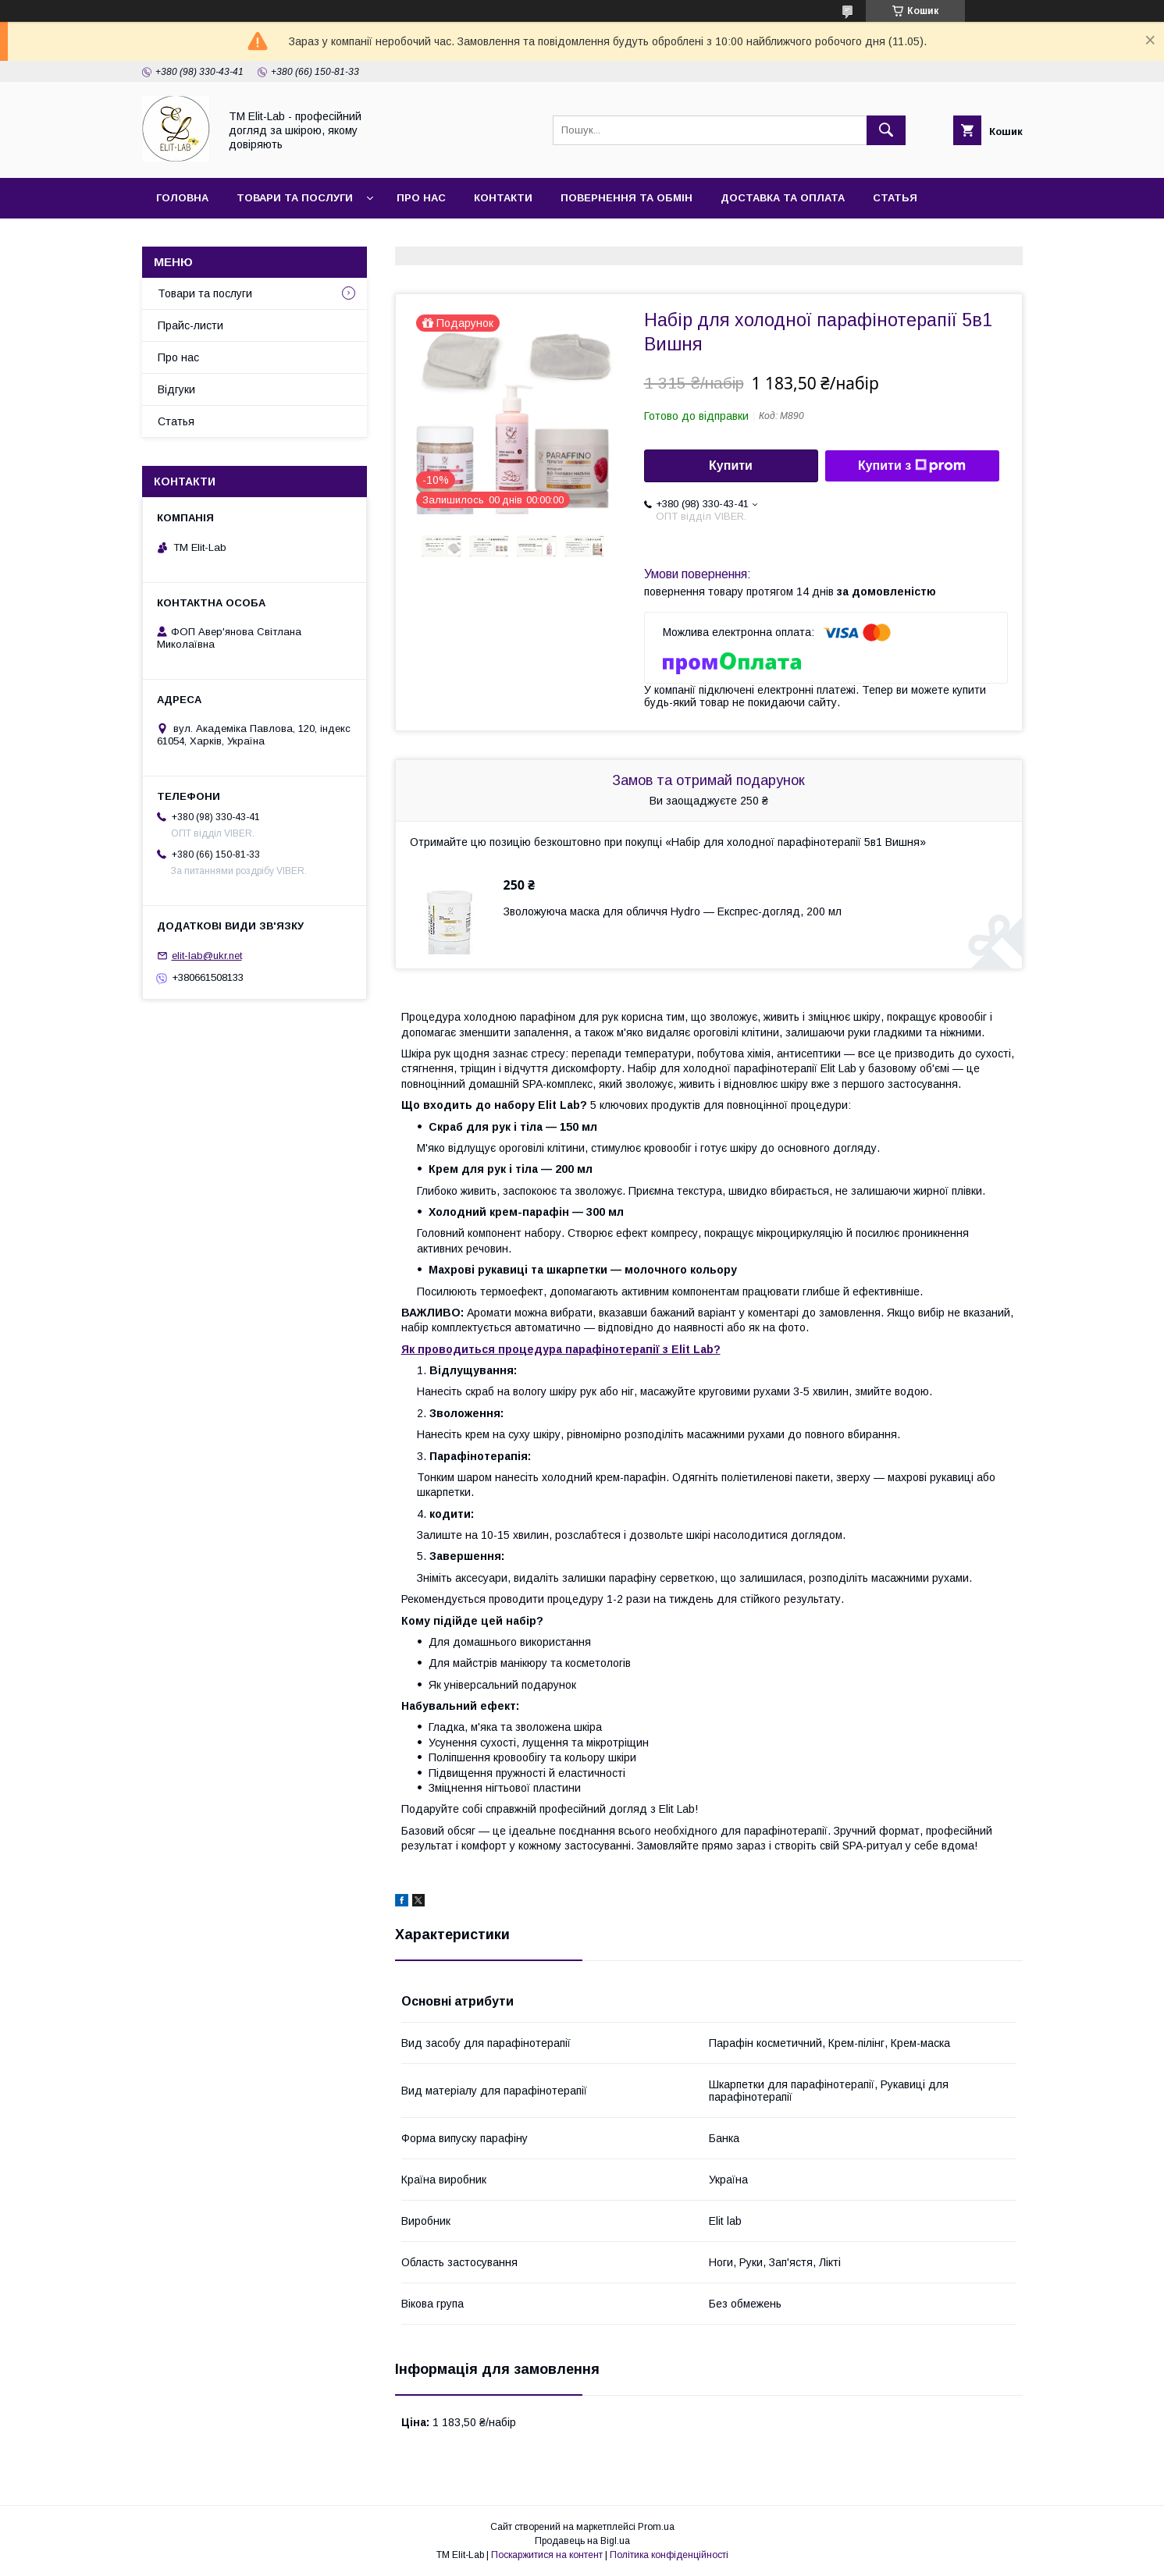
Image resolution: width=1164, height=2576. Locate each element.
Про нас (421, 198)
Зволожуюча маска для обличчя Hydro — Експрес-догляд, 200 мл (673, 911)
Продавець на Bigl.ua (582, 2540)
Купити (731, 465)
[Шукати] (886, 130)
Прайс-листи (190, 325)
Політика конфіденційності (669, 2554)
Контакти (503, 198)
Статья (895, 198)
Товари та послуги (295, 198)
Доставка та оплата (783, 198)
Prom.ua (656, 2526)
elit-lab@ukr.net (207, 955)
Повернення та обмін (626, 198)
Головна (182, 198)
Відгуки (176, 389)
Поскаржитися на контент (547, 2554)
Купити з (912, 466)
